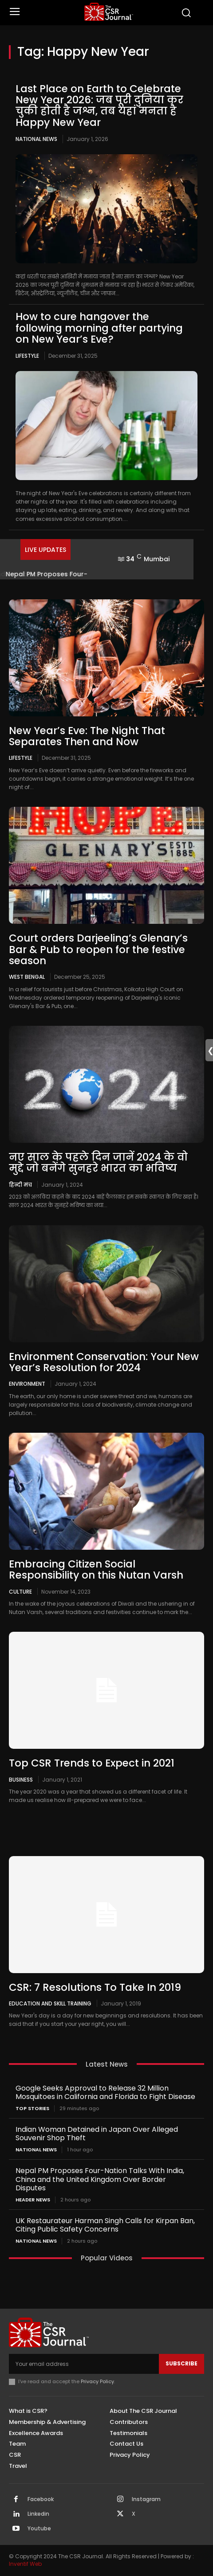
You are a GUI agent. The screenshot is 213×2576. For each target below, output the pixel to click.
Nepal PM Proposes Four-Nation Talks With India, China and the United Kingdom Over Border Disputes (100, 2179)
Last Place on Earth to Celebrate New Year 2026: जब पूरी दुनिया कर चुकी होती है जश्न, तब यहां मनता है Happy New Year (99, 105)
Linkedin (38, 2513)
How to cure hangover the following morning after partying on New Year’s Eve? (99, 327)
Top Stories (32, 2108)
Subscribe (181, 2363)
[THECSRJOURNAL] (109, 12)
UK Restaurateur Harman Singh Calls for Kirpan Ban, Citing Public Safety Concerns (105, 2225)
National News (36, 139)
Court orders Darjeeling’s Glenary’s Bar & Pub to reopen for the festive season (98, 949)
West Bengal (27, 976)
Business (21, 1779)
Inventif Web (25, 2564)
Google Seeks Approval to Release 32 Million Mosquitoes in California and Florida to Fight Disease (105, 2092)
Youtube (39, 2528)
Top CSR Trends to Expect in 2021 (91, 1763)
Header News (33, 2200)
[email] (84, 2363)
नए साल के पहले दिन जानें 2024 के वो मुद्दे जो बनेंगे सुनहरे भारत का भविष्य (98, 1162)
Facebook (41, 2499)
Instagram (146, 2499)
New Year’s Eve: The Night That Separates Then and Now (87, 736)
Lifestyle (27, 356)
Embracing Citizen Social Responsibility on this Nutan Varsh (96, 1569)
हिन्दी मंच (20, 1184)
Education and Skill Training (50, 2003)
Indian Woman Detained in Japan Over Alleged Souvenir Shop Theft (97, 2133)
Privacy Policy (97, 2381)
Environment (27, 1383)
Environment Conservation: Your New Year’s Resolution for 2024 (104, 1362)
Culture (20, 1591)
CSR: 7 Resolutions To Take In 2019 (95, 1987)
